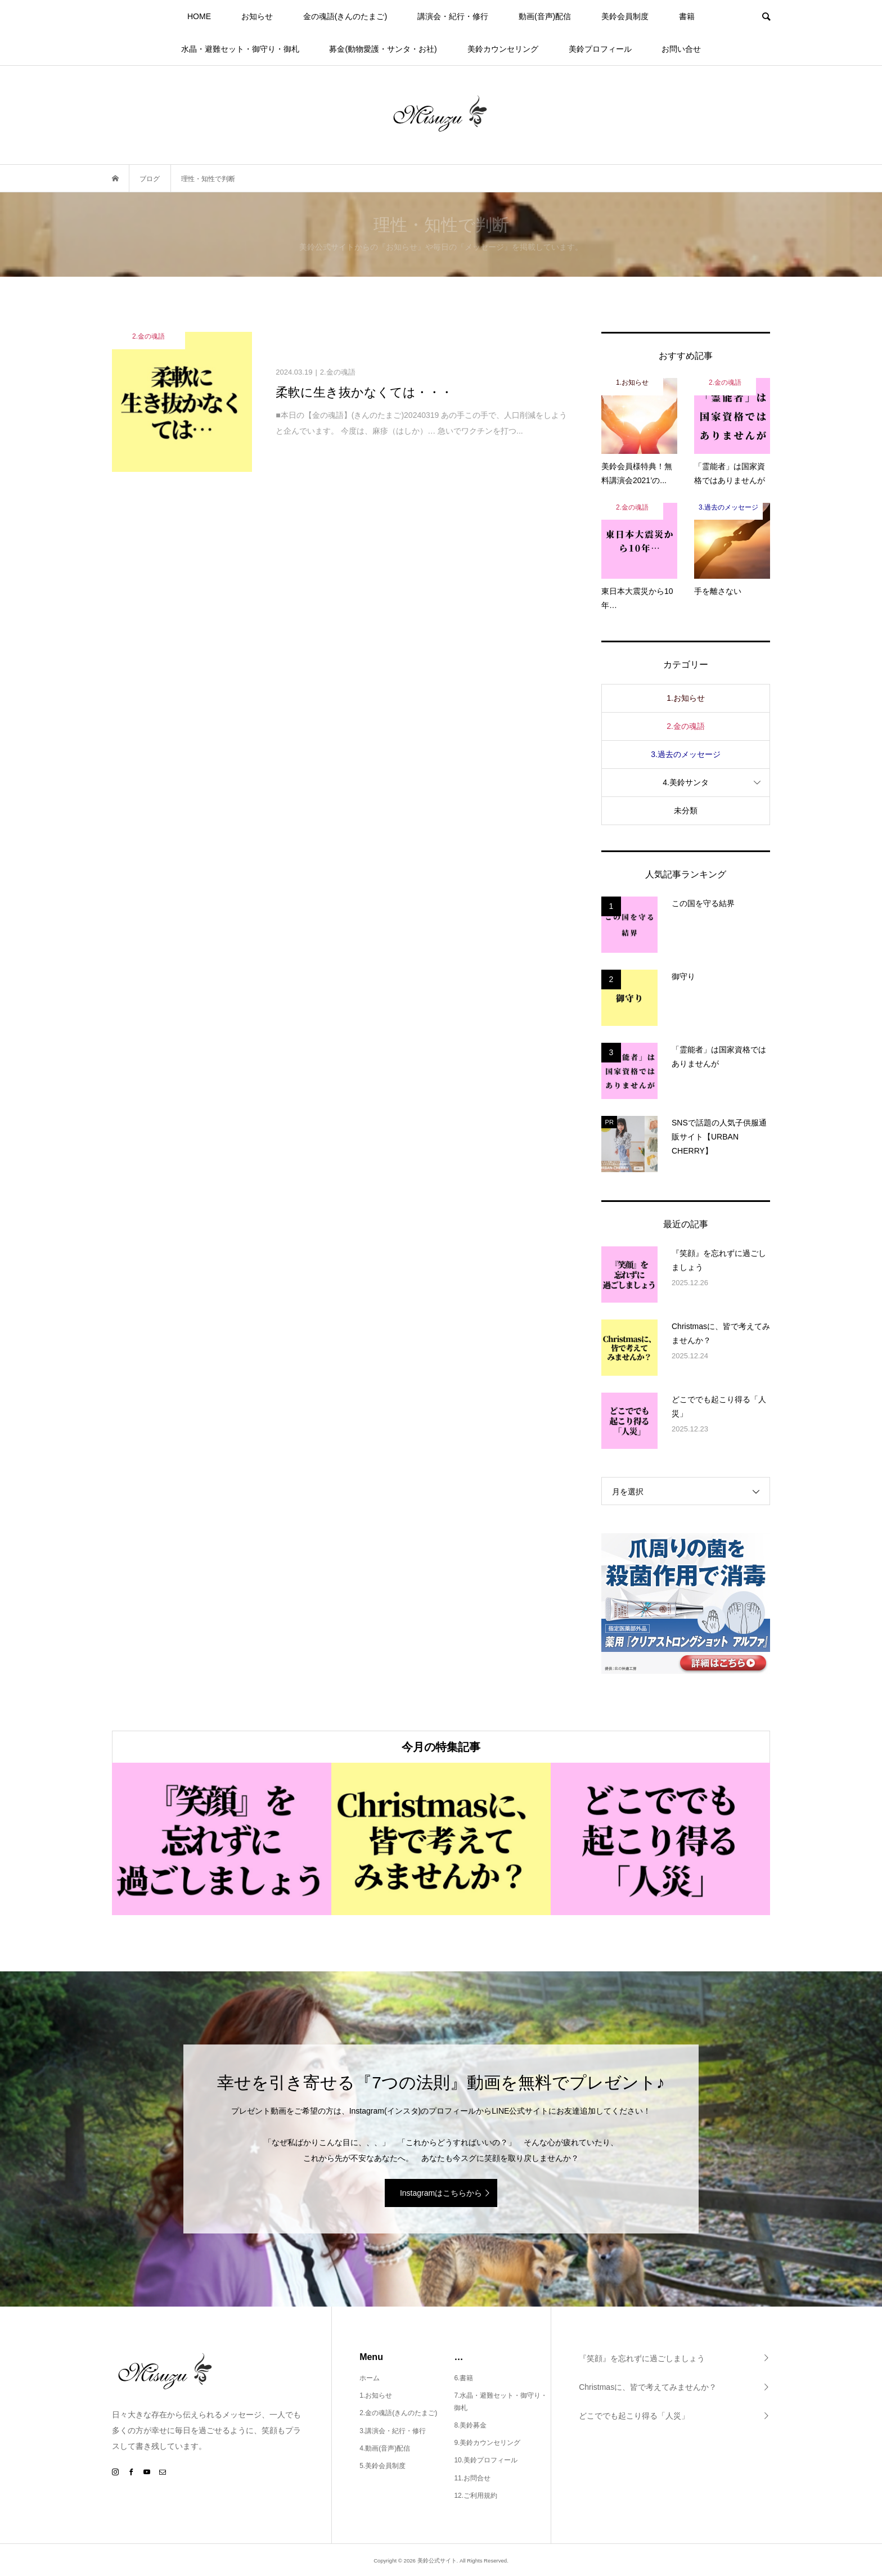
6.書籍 (463, 2378)
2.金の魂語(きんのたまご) (398, 2413)
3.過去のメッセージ (686, 754)
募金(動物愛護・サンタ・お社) (382, 48)
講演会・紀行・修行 (452, 16)
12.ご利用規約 (475, 2496)
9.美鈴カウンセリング (487, 2443)
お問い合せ (681, 48)
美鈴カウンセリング (502, 48)
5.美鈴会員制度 (382, 2466)
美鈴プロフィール (600, 48)
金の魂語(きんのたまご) (345, 16)
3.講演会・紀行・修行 (392, 2431)
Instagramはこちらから (441, 2192)
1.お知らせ (686, 697)
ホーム (369, 2378)
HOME (199, 16)
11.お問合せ (472, 2478)
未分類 (686, 810)
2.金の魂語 (686, 726)
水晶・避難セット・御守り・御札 (240, 48)
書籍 (687, 16)
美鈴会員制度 (625, 16)
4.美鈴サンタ (686, 782)
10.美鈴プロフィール (486, 2460)
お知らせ (257, 16)
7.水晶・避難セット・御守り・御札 (500, 2402)
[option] (221, 1839)
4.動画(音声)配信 (384, 2448)
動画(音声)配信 (545, 16)
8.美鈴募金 (470, 2425)
